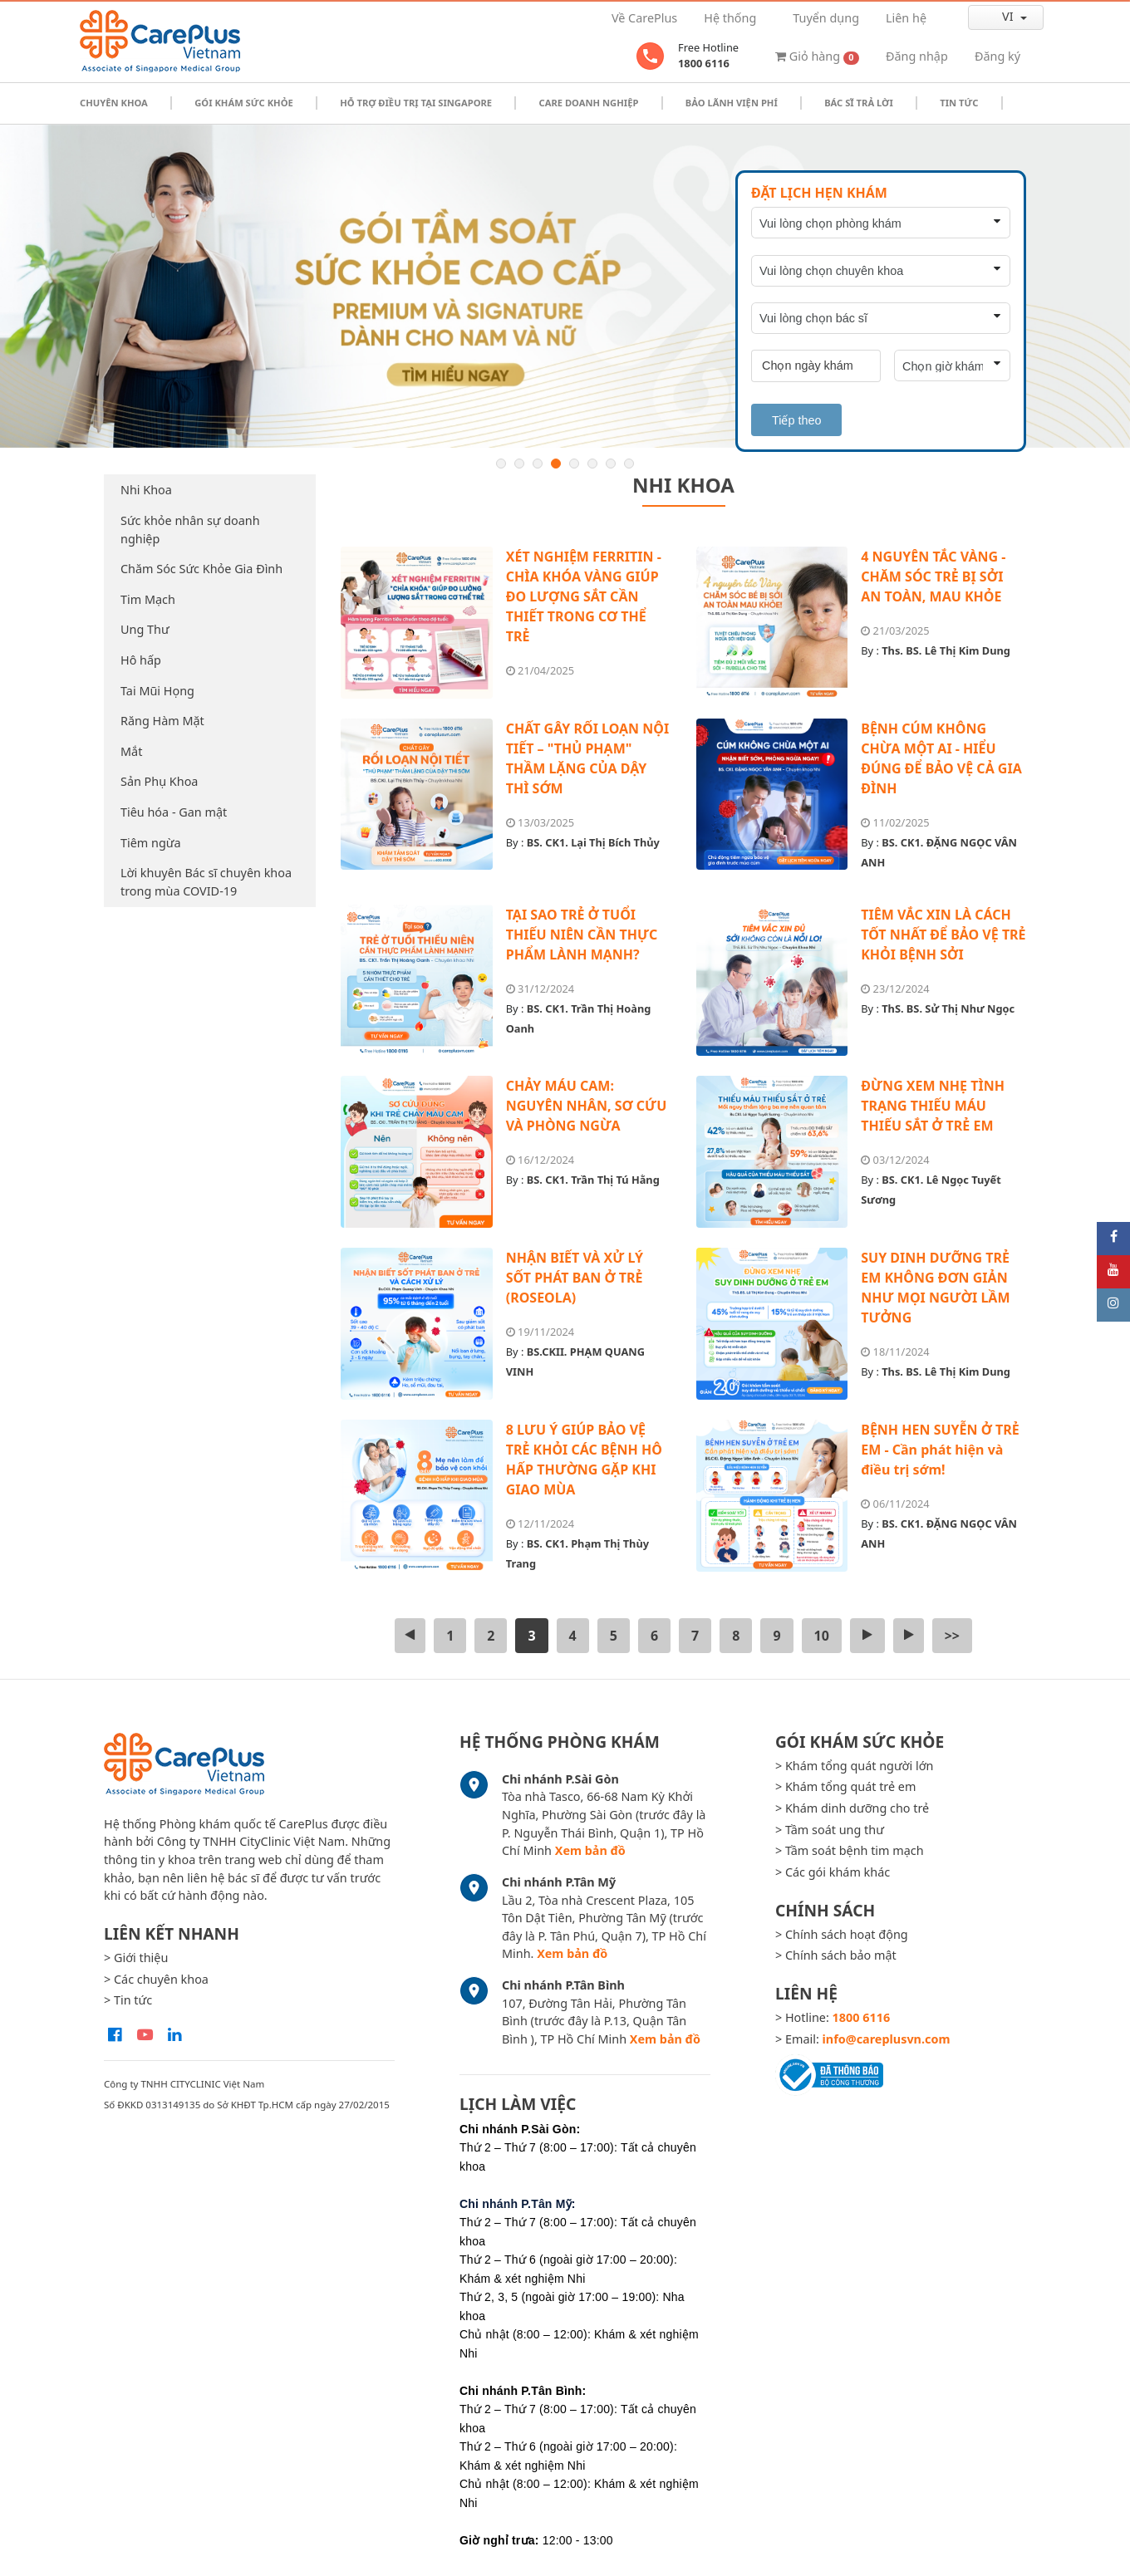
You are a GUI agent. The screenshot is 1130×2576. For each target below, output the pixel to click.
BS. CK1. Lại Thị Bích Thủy (593, 842)
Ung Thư (145, 629)
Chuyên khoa (114, 102)
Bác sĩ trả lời (858, 102)
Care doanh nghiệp (588, 102)
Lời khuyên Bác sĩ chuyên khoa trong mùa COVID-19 (206, 882)
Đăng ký (997, 56)
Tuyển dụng (826, 18)
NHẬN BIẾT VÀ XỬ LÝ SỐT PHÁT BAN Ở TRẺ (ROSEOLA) (574, 1278)
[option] (565, 287)
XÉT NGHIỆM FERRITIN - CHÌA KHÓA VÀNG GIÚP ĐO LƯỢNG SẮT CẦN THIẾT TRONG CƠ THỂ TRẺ (583, 596)
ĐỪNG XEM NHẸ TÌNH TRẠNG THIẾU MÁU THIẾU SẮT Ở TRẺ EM (933, 1106)
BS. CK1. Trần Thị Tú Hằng (593, 1179)
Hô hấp (140, 660)
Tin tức (959, 102)
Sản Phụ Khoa (159, 781)
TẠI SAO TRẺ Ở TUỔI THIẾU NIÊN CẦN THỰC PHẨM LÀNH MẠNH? (582, 934)
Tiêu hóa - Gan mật (173, 812)
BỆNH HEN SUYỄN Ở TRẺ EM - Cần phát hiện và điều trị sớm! (940, 1449)
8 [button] (629, 464)
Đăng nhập (917, 56)
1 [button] (501, 464)
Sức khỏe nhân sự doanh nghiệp (190, 530)
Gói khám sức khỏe (243, 102)
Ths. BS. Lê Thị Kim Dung (946, 650)
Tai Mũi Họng (157, 691)
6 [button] (592, 464)
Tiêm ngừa (150, 843)
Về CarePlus (644, 18)
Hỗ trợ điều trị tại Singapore (416, 102)
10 (821, 1636)
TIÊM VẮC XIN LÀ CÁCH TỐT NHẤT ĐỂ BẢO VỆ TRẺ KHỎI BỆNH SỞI (943, 934)
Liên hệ (906, 18)
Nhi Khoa (146, 490)
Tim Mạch (147, 599)
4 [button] (556, 464)
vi (994, 16)
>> (952, 1636)
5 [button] (574, 464)
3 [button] (538, 464)
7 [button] (611, 464)
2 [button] (519, 464)
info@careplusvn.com (887, 2039)
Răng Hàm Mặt (162, 721)
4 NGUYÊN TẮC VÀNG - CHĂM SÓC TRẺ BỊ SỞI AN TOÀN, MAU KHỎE (933, 576)
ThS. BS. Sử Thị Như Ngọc (948, 1008)
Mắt (131, 751)
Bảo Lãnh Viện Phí (731, 102)
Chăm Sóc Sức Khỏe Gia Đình (201, 569)
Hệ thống (730, 18)
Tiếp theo (796, 420)
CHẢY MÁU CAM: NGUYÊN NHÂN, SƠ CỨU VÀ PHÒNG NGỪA (586, 1106)
